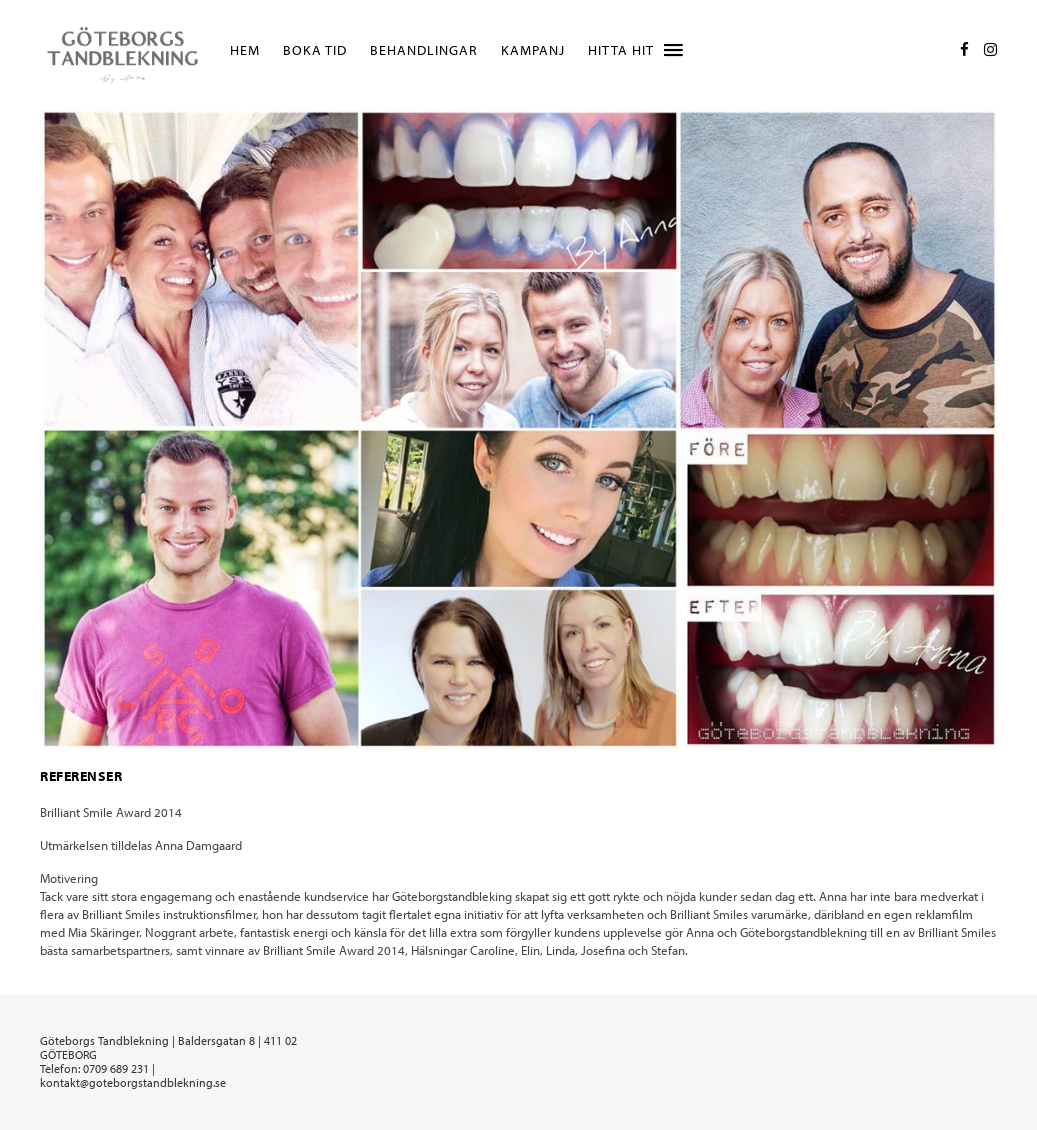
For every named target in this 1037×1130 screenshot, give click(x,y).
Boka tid (315, 50)
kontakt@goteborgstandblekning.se (133, 1082)
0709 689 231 (116, 1068)
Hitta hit (621, 50)
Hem (245, 50)
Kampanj (533, 50)
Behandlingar (424, 50)
